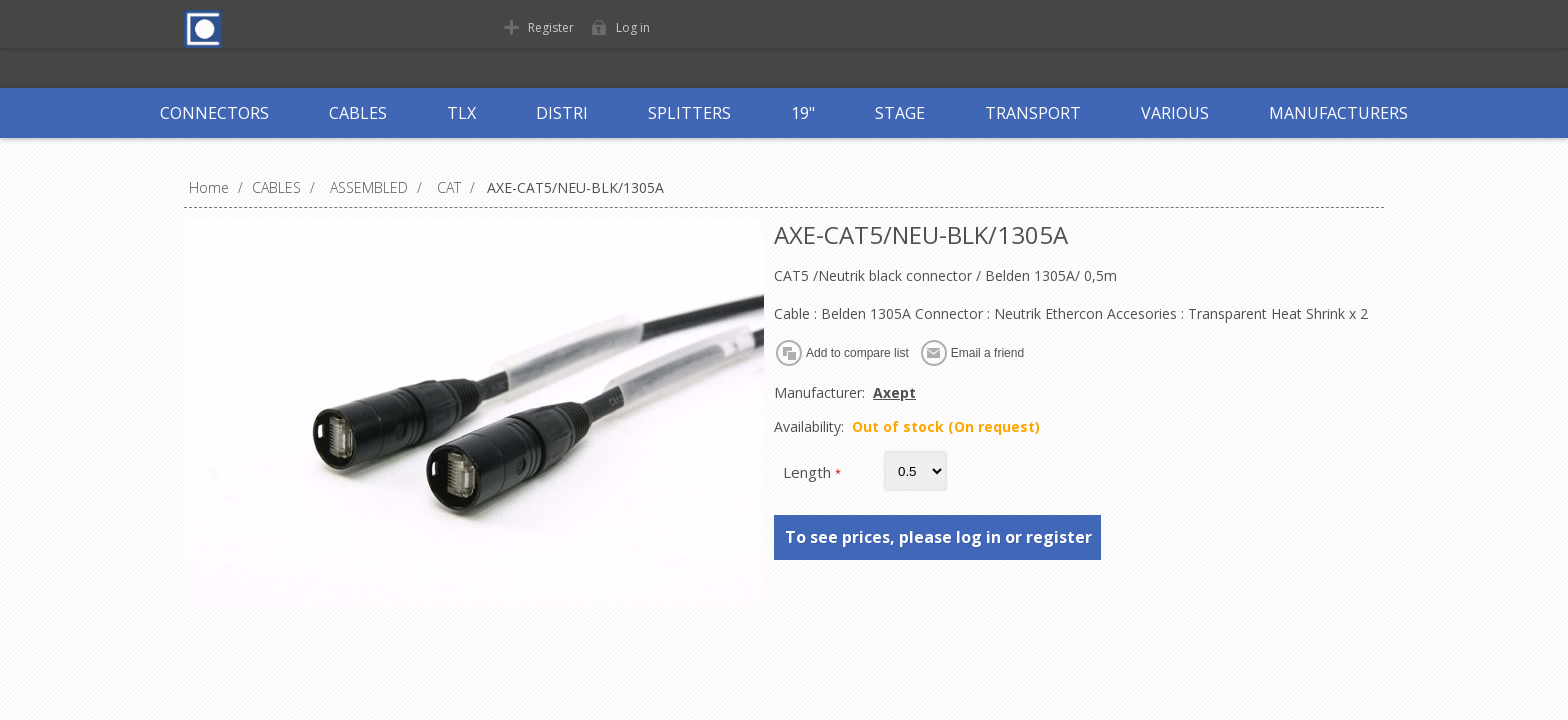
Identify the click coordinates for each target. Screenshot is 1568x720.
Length (809, 472)
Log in (633, 27)
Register (551, 27)
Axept (894, 392)
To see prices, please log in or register (938, 537)
